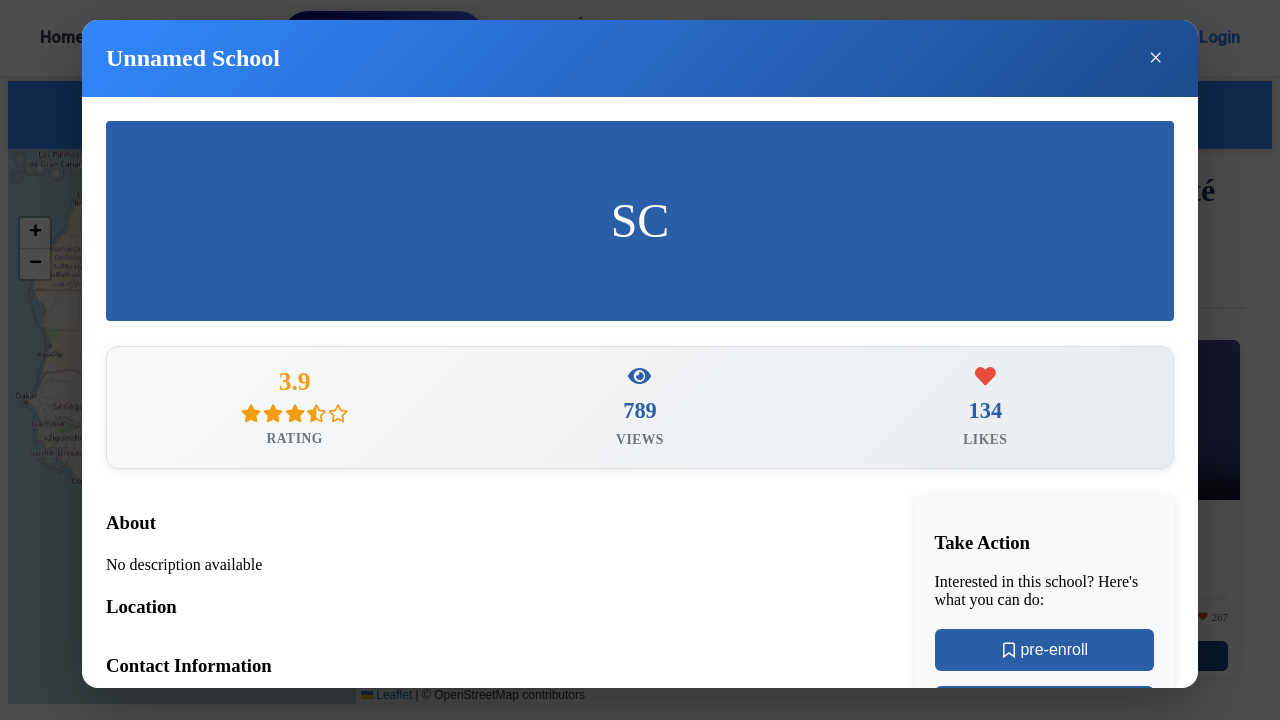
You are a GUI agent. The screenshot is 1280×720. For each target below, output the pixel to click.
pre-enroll (1044, 653)
